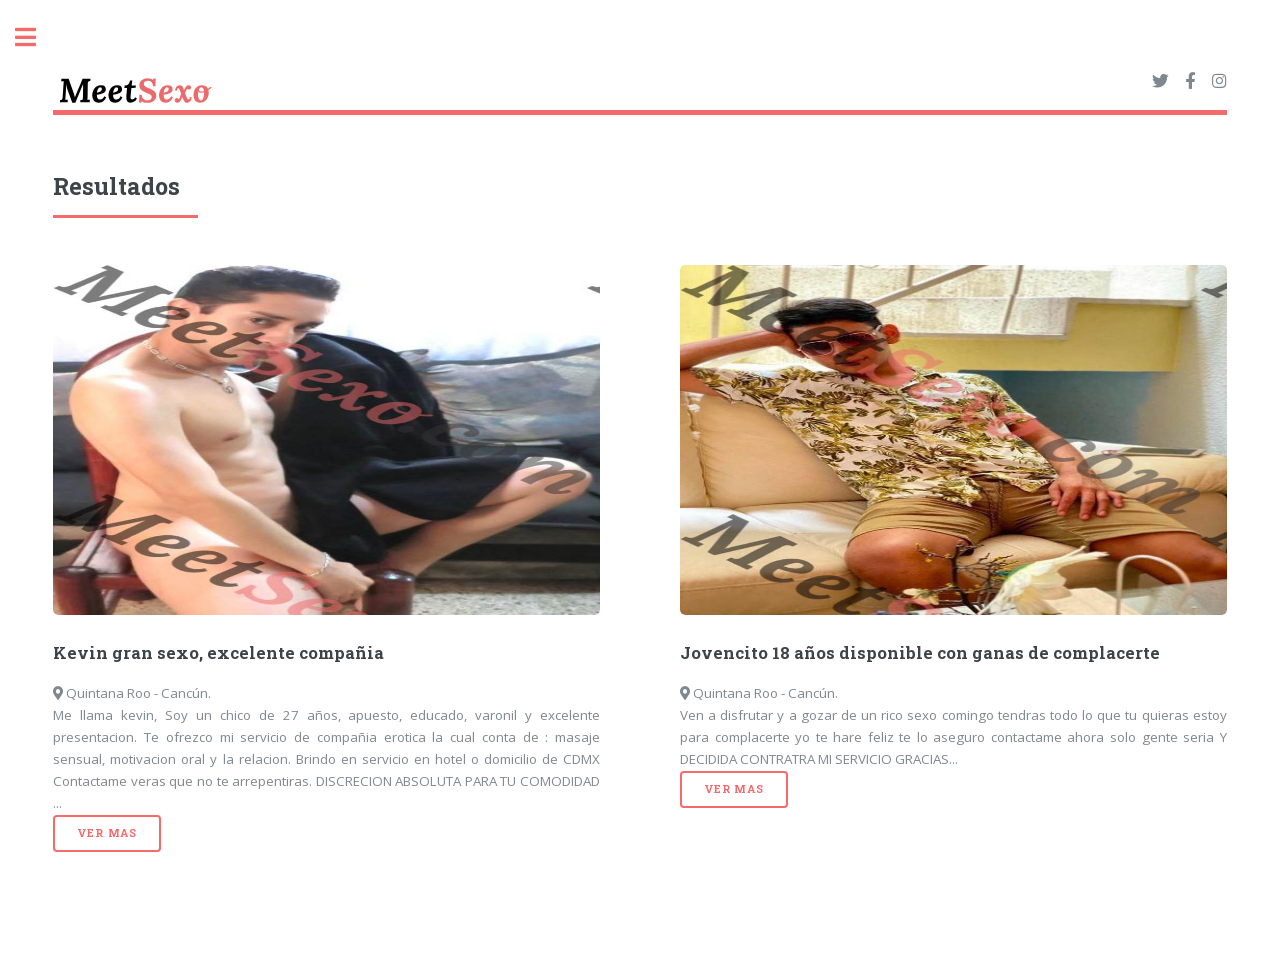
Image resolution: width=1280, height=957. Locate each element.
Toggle (36, 37)
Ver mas (107, 833)
